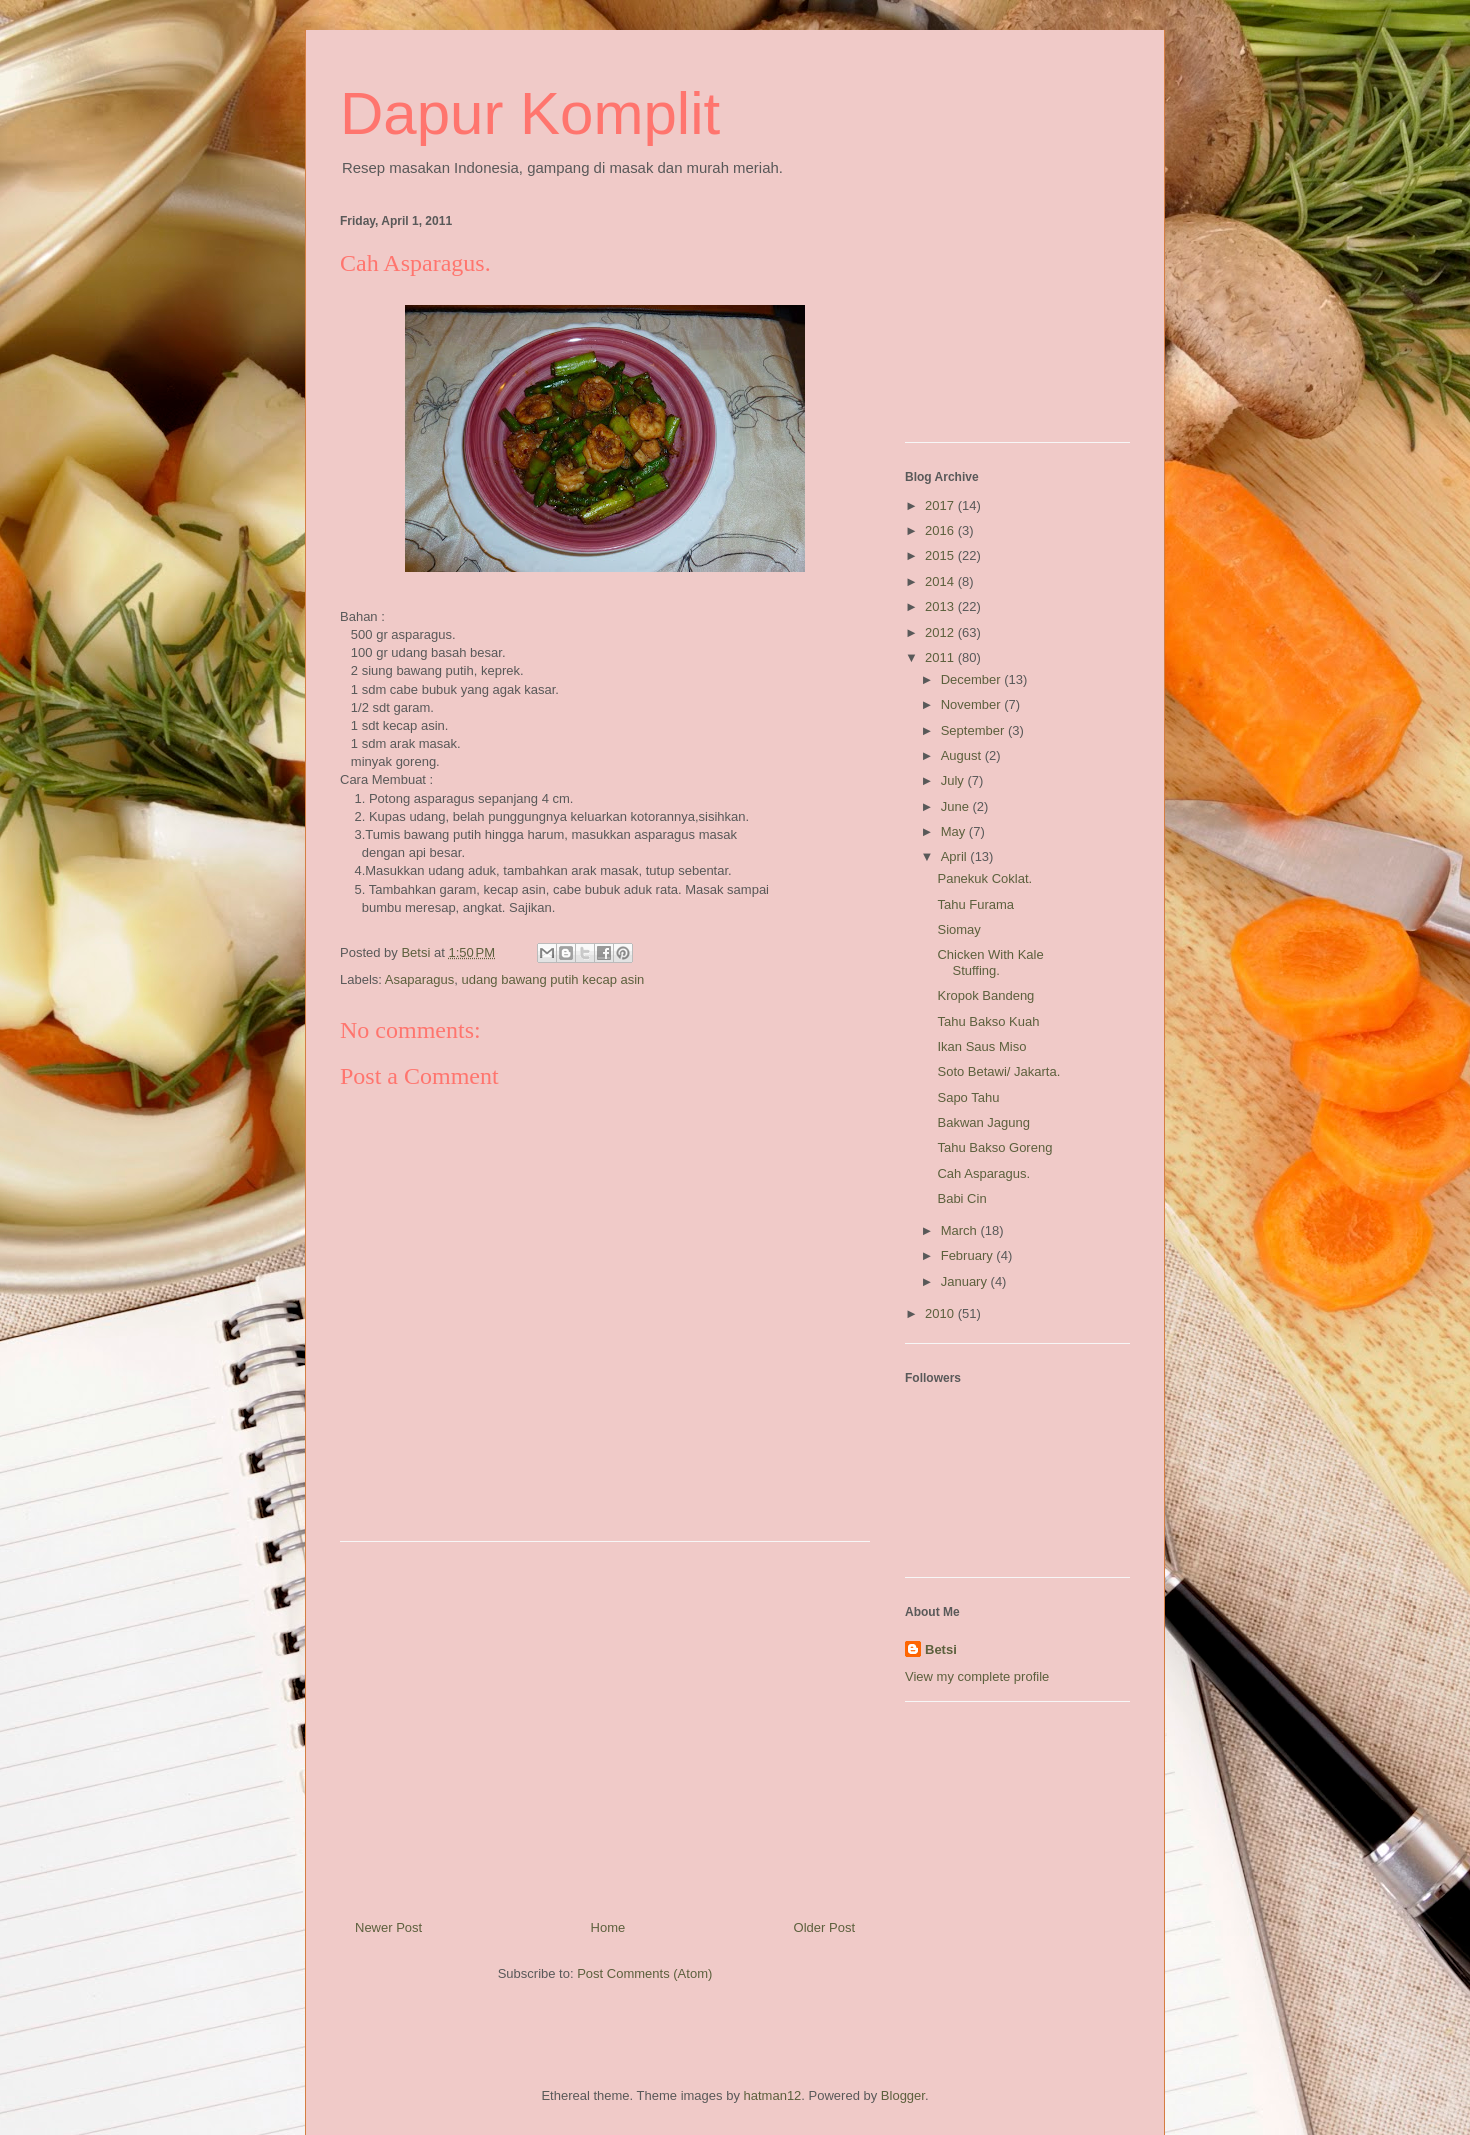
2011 (941, 657)
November (973, 704)
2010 (941, 1313)
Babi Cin (961, 1198)
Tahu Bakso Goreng (994, 1147)
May (955, 831)
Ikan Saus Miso (981, 1046)
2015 (941, 555)
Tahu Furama (975, 904)
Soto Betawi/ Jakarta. (998, 1071)
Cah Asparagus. (983, 1173)
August (963, 755)
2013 (941, 606)
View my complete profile (977, 1676)
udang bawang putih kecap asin (552, 979)
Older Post (824, 1927)
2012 (941, 632)
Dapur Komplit (530, 113)
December (973, 679)
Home (608, 1927)
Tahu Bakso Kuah (988, 1021)
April (956, 856)
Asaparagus (419, 979)
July (954, 780)
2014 (941, 581)
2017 (941, 505)
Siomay (958, 929)
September (974, 730)
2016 (941, 530)
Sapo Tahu (968, 1097)
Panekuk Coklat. (984, 878)
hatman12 (773, 2095)
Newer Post (388, 1927)
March (961, 1230)
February (969, 1255)
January (966, 1281)
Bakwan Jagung (983, 1122)
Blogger (903, 2095)
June (957, 806)
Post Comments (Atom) (644, 1973)
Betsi (941, 1649)
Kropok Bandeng (985, 995)
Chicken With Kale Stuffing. (990, 962)
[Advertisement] (605, 1723)
